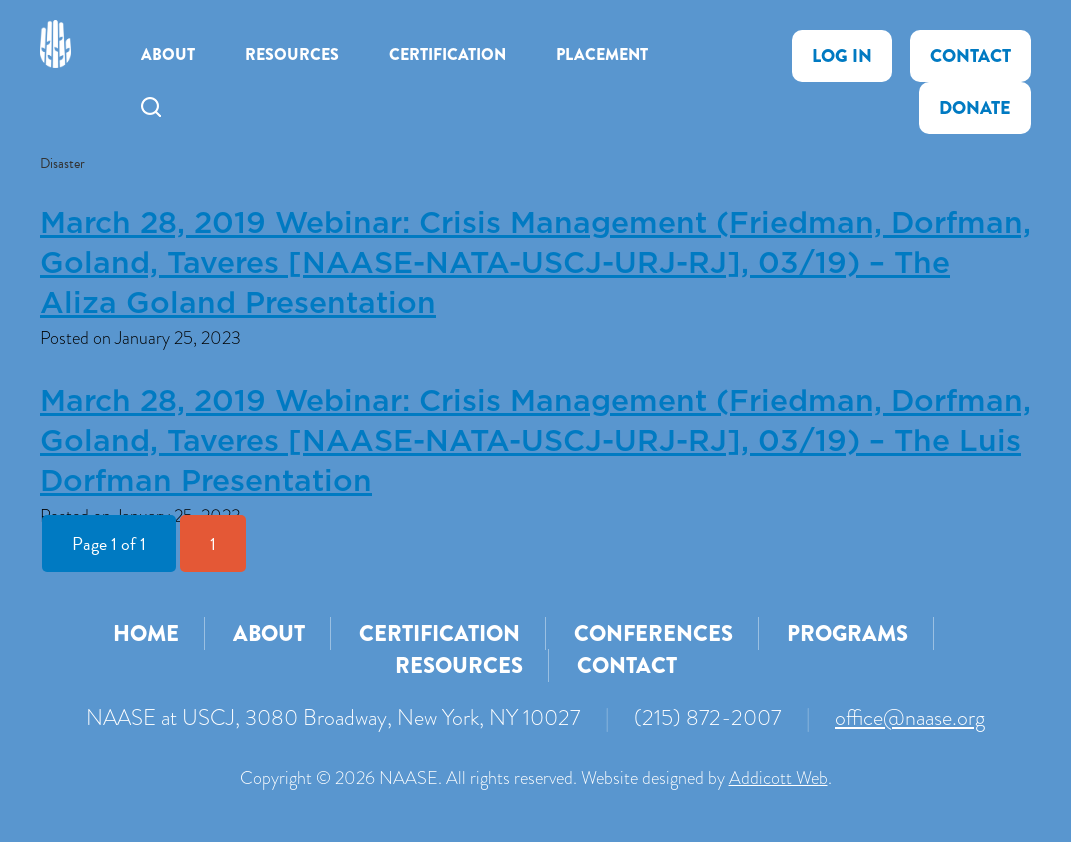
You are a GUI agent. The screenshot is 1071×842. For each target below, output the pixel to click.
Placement (602, 54)
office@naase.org (910, 717)
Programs (847, 633)
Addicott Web (778, 778)
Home (146, 633)
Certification (447, 54)
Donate (975, 108)
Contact (970, 56)
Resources (292, 54)
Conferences (653, 633)
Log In (842, 56)
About (168, 54)
